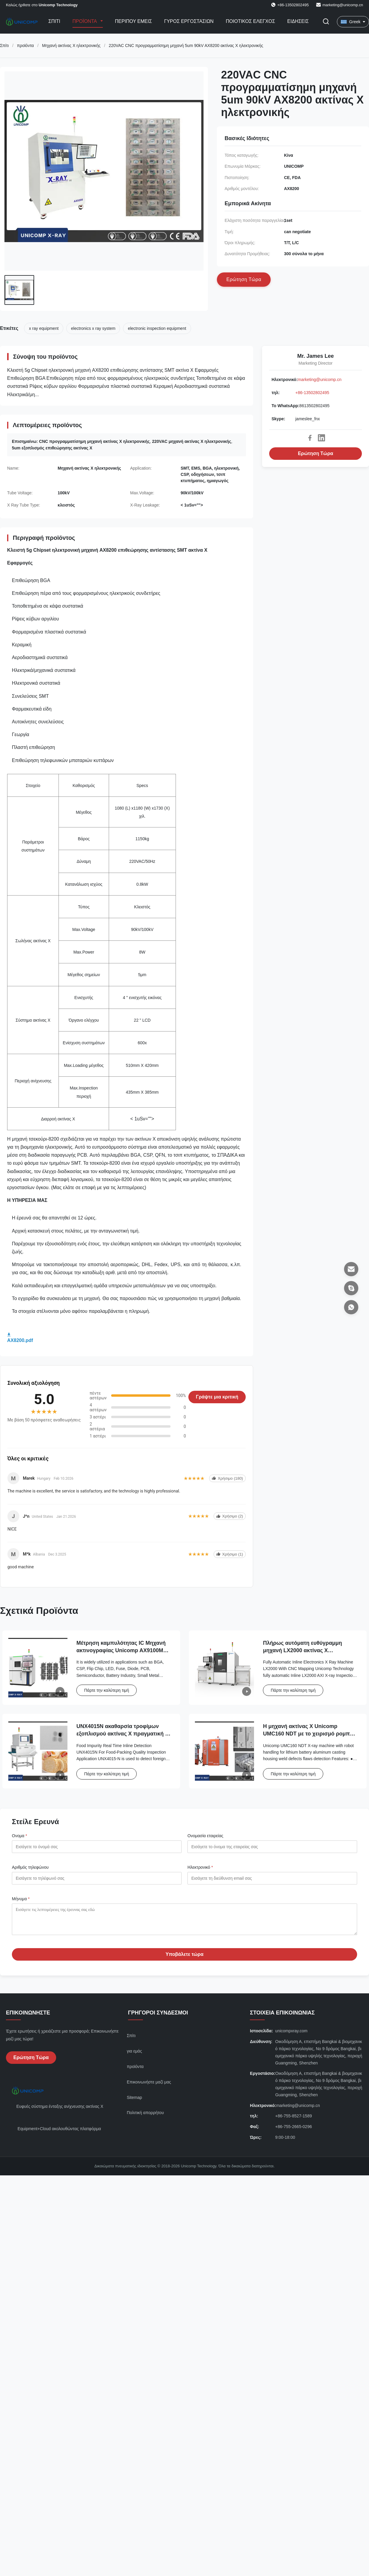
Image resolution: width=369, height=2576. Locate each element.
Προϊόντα (85, 21)
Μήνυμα (21, 1898)
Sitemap (134, 2102)
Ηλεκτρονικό (200, 1867)
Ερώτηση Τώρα (315, 453)
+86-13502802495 (312, 392)
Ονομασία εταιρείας (205, 1835)
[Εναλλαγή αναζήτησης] (326, 21)
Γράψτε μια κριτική (217, 1396)
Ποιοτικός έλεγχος (250, 21)
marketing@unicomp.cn (342, 5)
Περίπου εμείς (133, 21)
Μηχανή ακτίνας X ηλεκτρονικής (71, 45)
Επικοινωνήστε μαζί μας (149, 2086)
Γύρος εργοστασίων (189, 21)
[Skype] (351, 1288)
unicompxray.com (291, 2035)
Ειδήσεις (298, 21)
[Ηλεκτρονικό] (351, 1269)
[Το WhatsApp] (351, 1307)
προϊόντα (25, 45)
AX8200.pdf (20, 1340)
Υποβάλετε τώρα (184, 1958)
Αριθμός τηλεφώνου (30, 1867)
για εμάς (134, 2055)
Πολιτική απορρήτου (145, 2117)
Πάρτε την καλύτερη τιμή (106, 1690)
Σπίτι (54, 21)
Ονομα (19, 1835)
